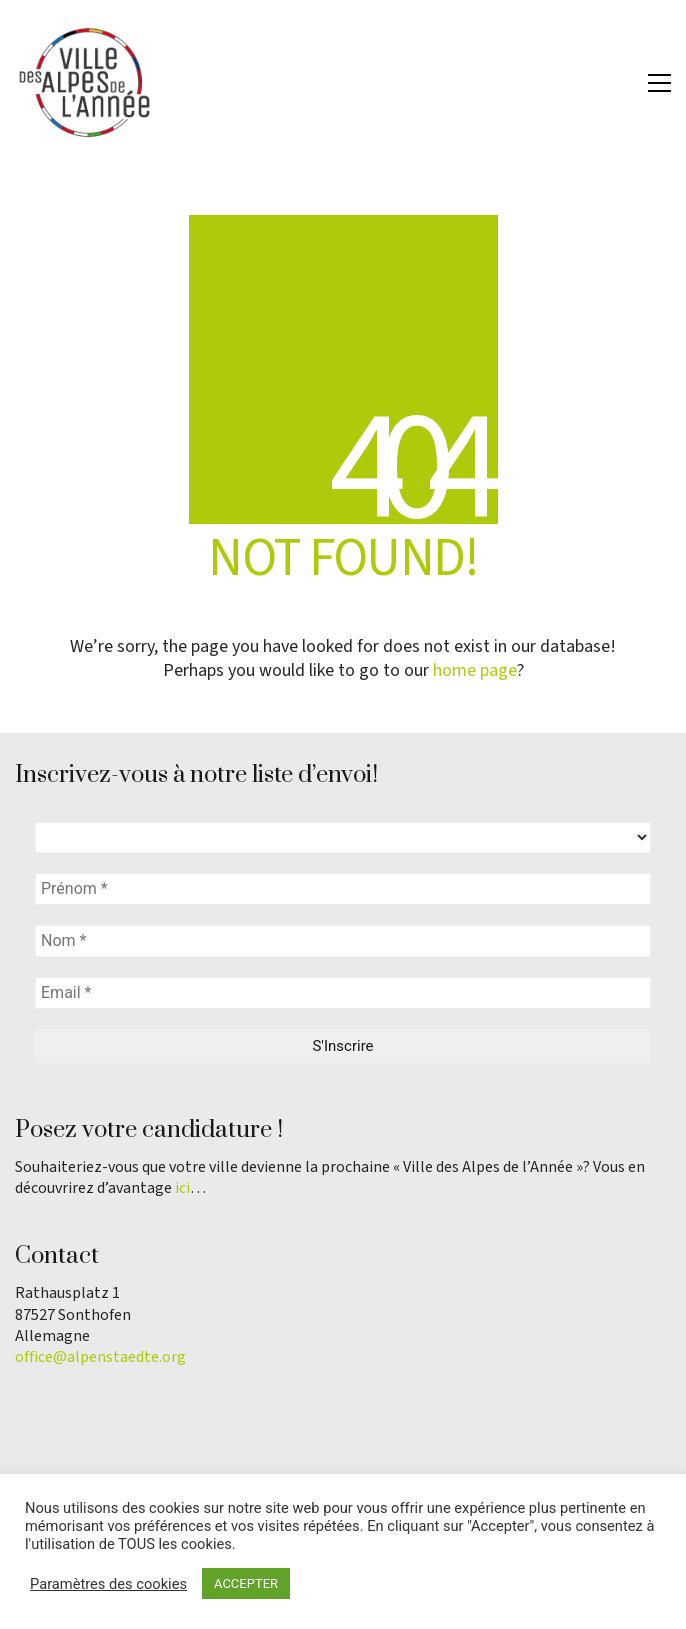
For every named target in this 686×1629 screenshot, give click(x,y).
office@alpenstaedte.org (100, 1357)
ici (182, 1188)
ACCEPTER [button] (246, 1583)
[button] (659, 83)
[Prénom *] (343, 889)
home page (475, 671)
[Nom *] (343, 941)
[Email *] (343, 993)
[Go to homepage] (85, 82)
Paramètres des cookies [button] (108, 1584)
